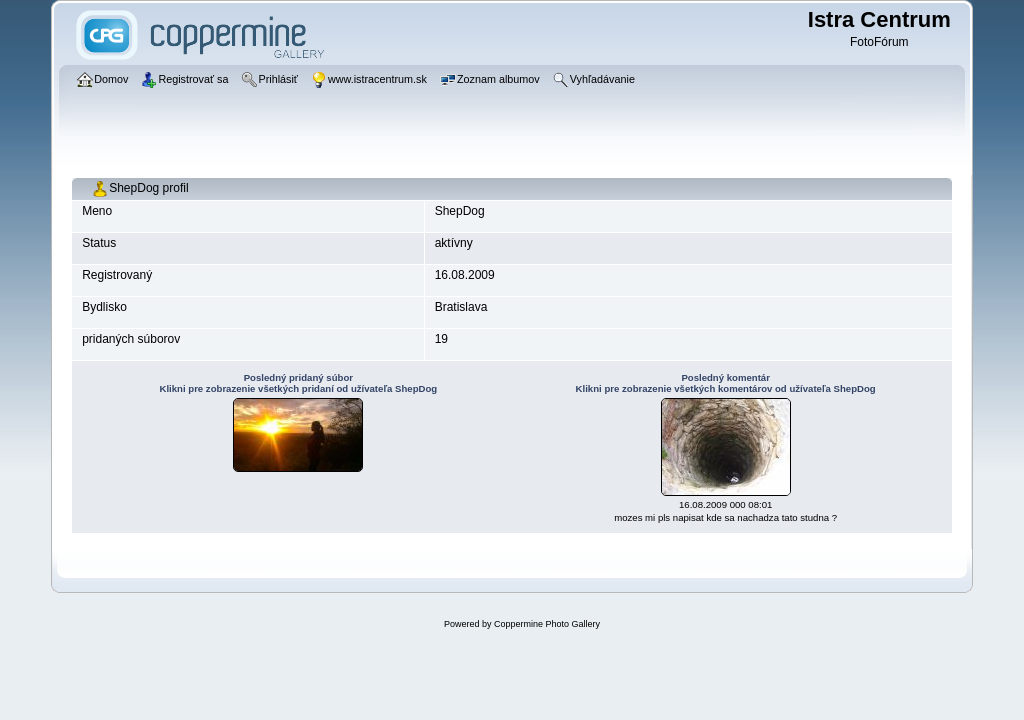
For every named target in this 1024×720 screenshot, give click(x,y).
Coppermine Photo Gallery (547, 624)
